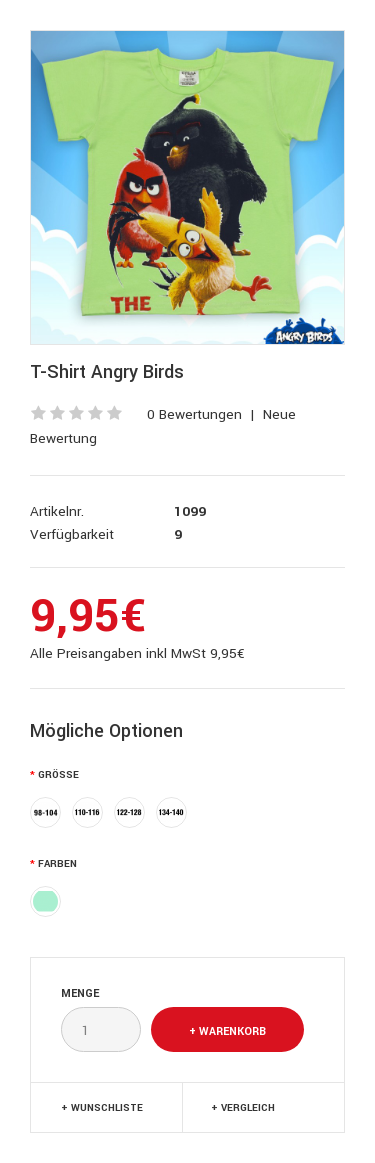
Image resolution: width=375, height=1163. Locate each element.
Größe (58, 775)
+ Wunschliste (102, 1108)
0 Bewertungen (194, 414)
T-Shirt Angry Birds (107, 372)
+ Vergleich (243, 1108)
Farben (57, 864)
